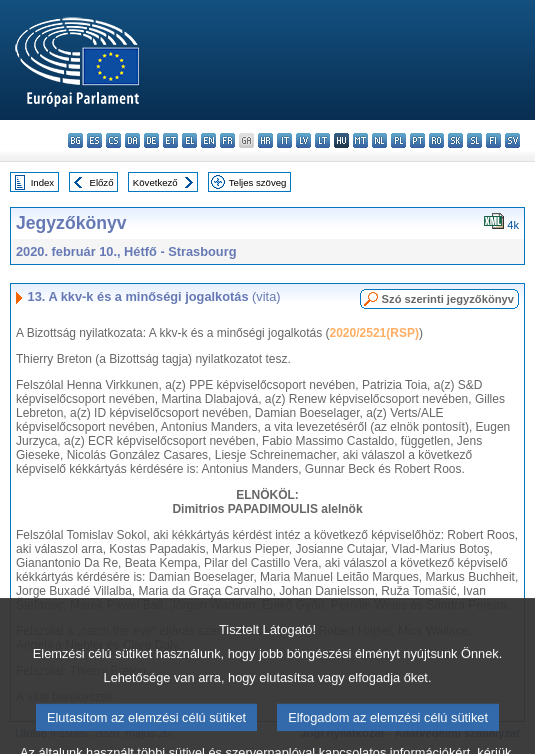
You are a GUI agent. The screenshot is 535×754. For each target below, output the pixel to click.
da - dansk (132, 140)
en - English (208, 140)
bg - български (75, 140)
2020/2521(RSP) (374, 333)
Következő (155, 182)
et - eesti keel (170, 140)
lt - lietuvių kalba (322, 140)
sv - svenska (512, 140)
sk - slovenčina (455, 140)
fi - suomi (493, 140)
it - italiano (284, 140)
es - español (94, 140)
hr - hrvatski (265, 140)
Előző (102, 182)
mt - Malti (360, 140)
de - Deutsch (151, 140)
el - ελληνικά (189, 140)
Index (42, 182)
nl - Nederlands (379, 140)
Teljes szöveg (258, 182)
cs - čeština (113, 140)
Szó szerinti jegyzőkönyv (448, 299)
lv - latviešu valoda (303, 140)
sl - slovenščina (474, 140)
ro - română (436, 140)
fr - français (227, 140)
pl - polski (398, 140)
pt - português (417, 140)
